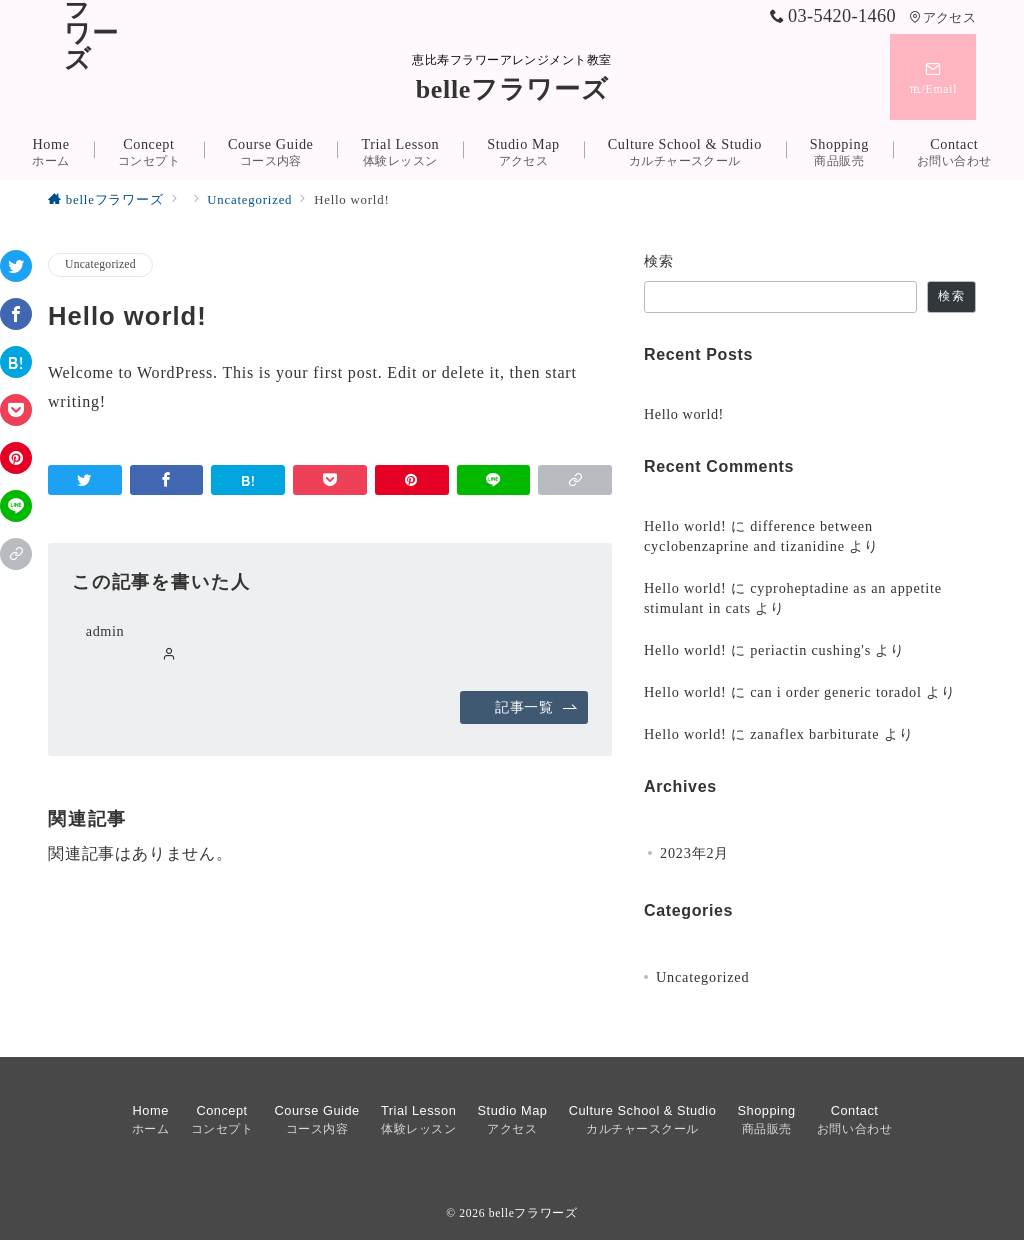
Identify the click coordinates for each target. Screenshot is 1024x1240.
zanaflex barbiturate (814, 734)
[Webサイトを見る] (169, 655)
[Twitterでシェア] (16, 266)
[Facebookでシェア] (16, 314)
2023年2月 (694, 853)
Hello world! (684, 414)
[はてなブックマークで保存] (16, 362)
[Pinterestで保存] (16, 458)
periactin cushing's (810, 650)
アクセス (942, 18)
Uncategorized (100, 264)
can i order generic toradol (836, 692)
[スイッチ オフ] (933, 77)
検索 (659, 261)
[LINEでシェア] (16, 506)
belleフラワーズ (512, 89)
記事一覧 (536, 707)
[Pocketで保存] (16, 410)
